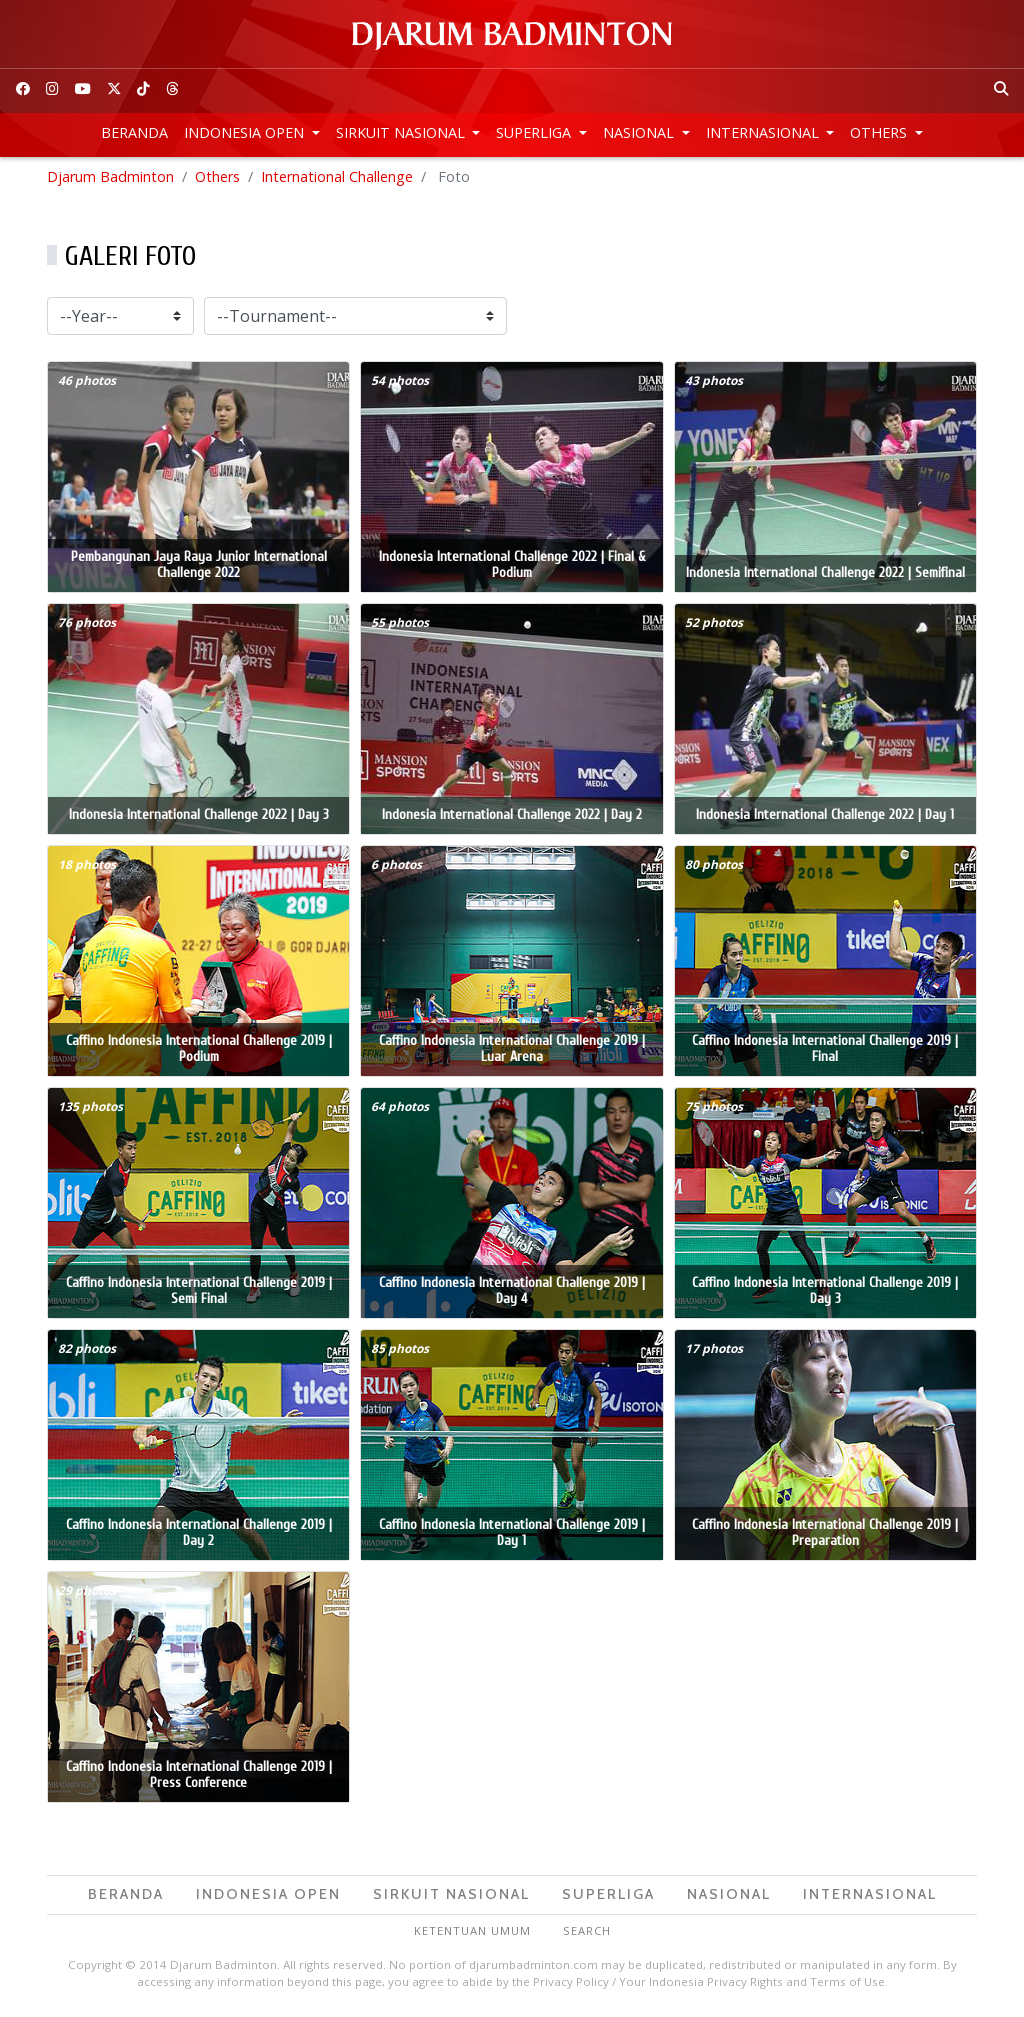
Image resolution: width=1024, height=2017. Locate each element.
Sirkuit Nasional (402, 132)
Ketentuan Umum (472, 1933)
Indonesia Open (246, 132)
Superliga (535, 132)
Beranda (134, 132)
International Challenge (337, 179)
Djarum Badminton (110, 179)
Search (587, 1933)
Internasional (764, 132)
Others (880, 132)
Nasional (640, 132)
